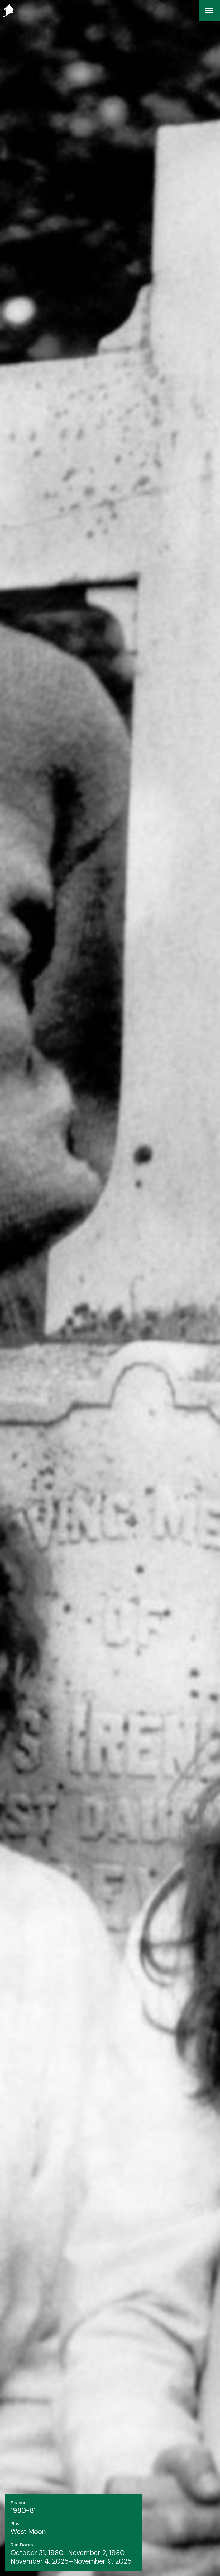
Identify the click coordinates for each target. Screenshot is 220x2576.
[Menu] (209, 10)
